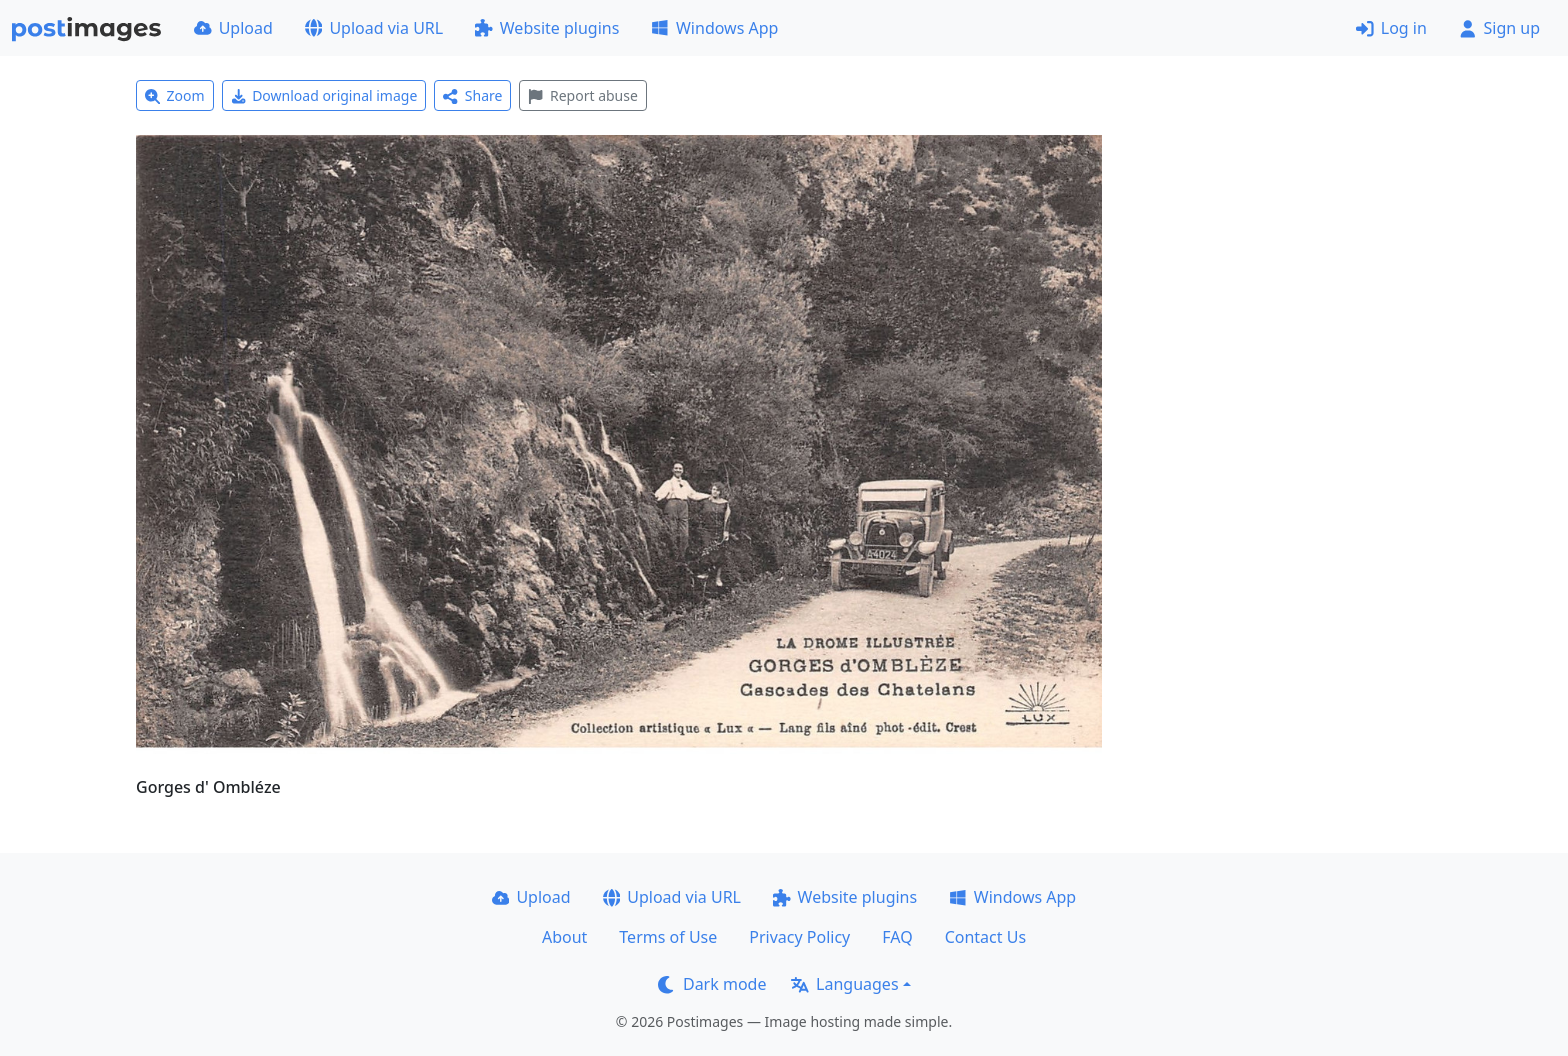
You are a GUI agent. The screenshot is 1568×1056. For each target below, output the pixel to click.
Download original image (324, 95)
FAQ (897, 937)
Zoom (175, 95)
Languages (844, 984)
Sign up (1499, 28)
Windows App (714, 28)
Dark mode (712, 984)
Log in (1391, 28)
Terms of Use (668, 937)
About (564, 937)
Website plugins (547, 28)
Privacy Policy (799, 937)
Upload (233, 28)
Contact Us (985, 937)
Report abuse (582, 95)
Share (472, 95)
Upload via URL (374, 28)
